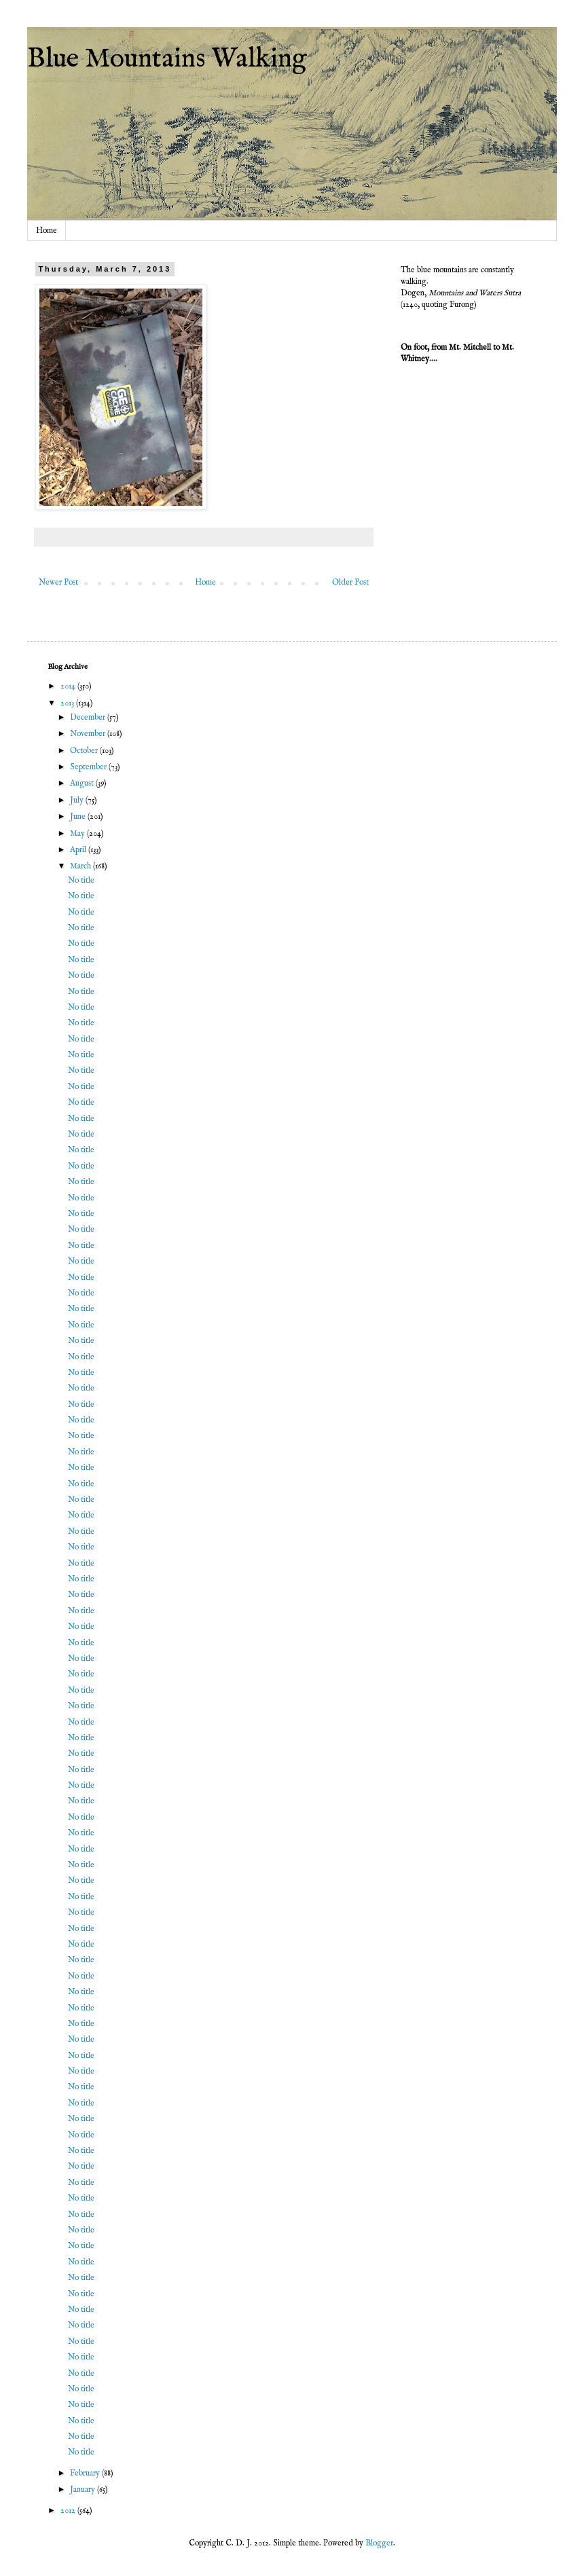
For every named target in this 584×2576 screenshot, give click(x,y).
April (79, 850)
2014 (68, 686)
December (88, 717)
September (89, 767)
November (88, 734)
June (79, 816)
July (78, 800)
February (86, 2473)
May (78, 833)
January (83, 2489)
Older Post (350, 582)
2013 (68, 703)
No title (81, 880)
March (81, 866)
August (83, 783)
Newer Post (58, 582)
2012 (68, 2510)
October (85, 751)
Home (46, 230)
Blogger (379, 2543)
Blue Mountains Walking (167, 59)
